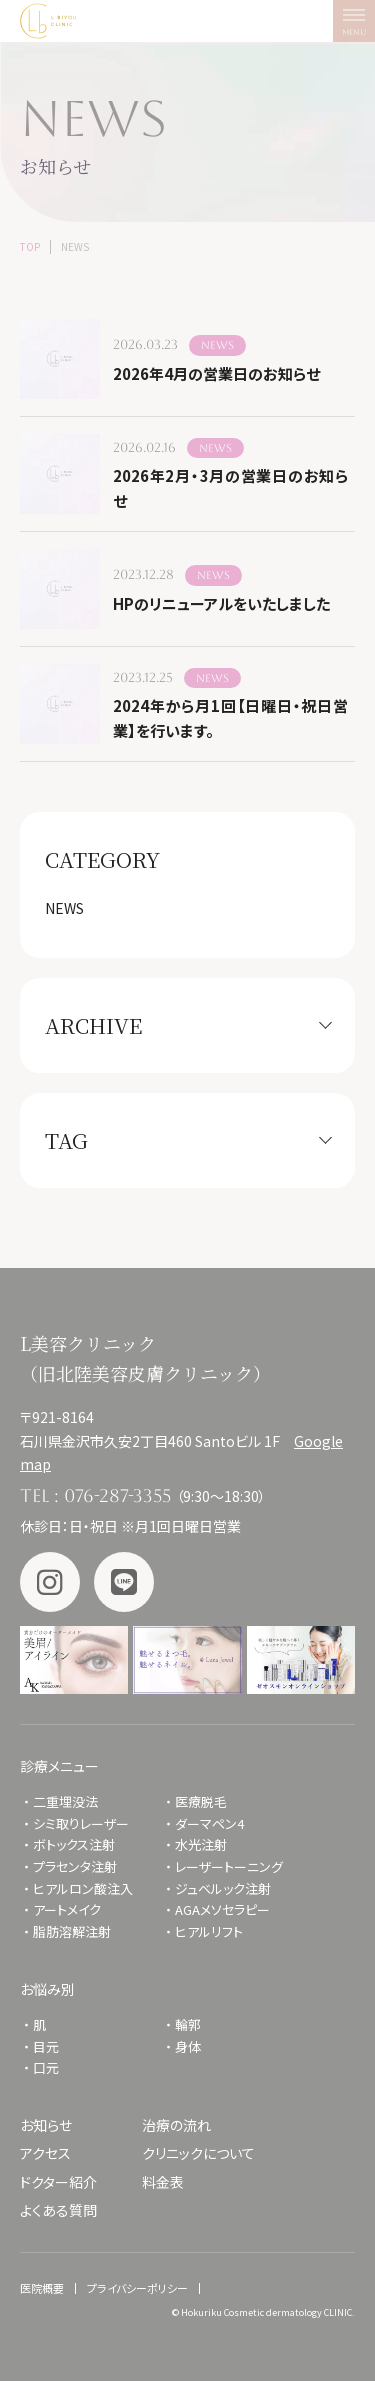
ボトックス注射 (74, 1844)
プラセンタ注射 (75, 1866)
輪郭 (188, 2024)
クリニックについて (198, 2153)
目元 (46, 2046)
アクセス (45, 2153)
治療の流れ (176, 2125)
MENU (358, 26)
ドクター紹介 (58, 2182)
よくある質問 (58, 2210)
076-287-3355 (117, 1495)
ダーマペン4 (209, 1823)
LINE (124, 1582)
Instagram (50, 1582)
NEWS (64, 908)
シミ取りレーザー (87, 1823)
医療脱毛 (201, 1801)
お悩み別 (47, 1989)
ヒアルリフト (209, 1931)
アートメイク (67, 1909)
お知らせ (46, 2125)
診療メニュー (59, 1766)
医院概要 (42, 2288)
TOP (30, 246)
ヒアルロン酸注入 (83, 1888)
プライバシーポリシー (137, 2288)
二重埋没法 (65, 1801)
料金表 (163, 2182)
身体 (188, 2046)
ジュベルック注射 (223, 1888)
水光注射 (201, 1844)
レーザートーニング (229, 1866)
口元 (46, 2067)
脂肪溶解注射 (72, 1931)
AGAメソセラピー (222, 1909)
